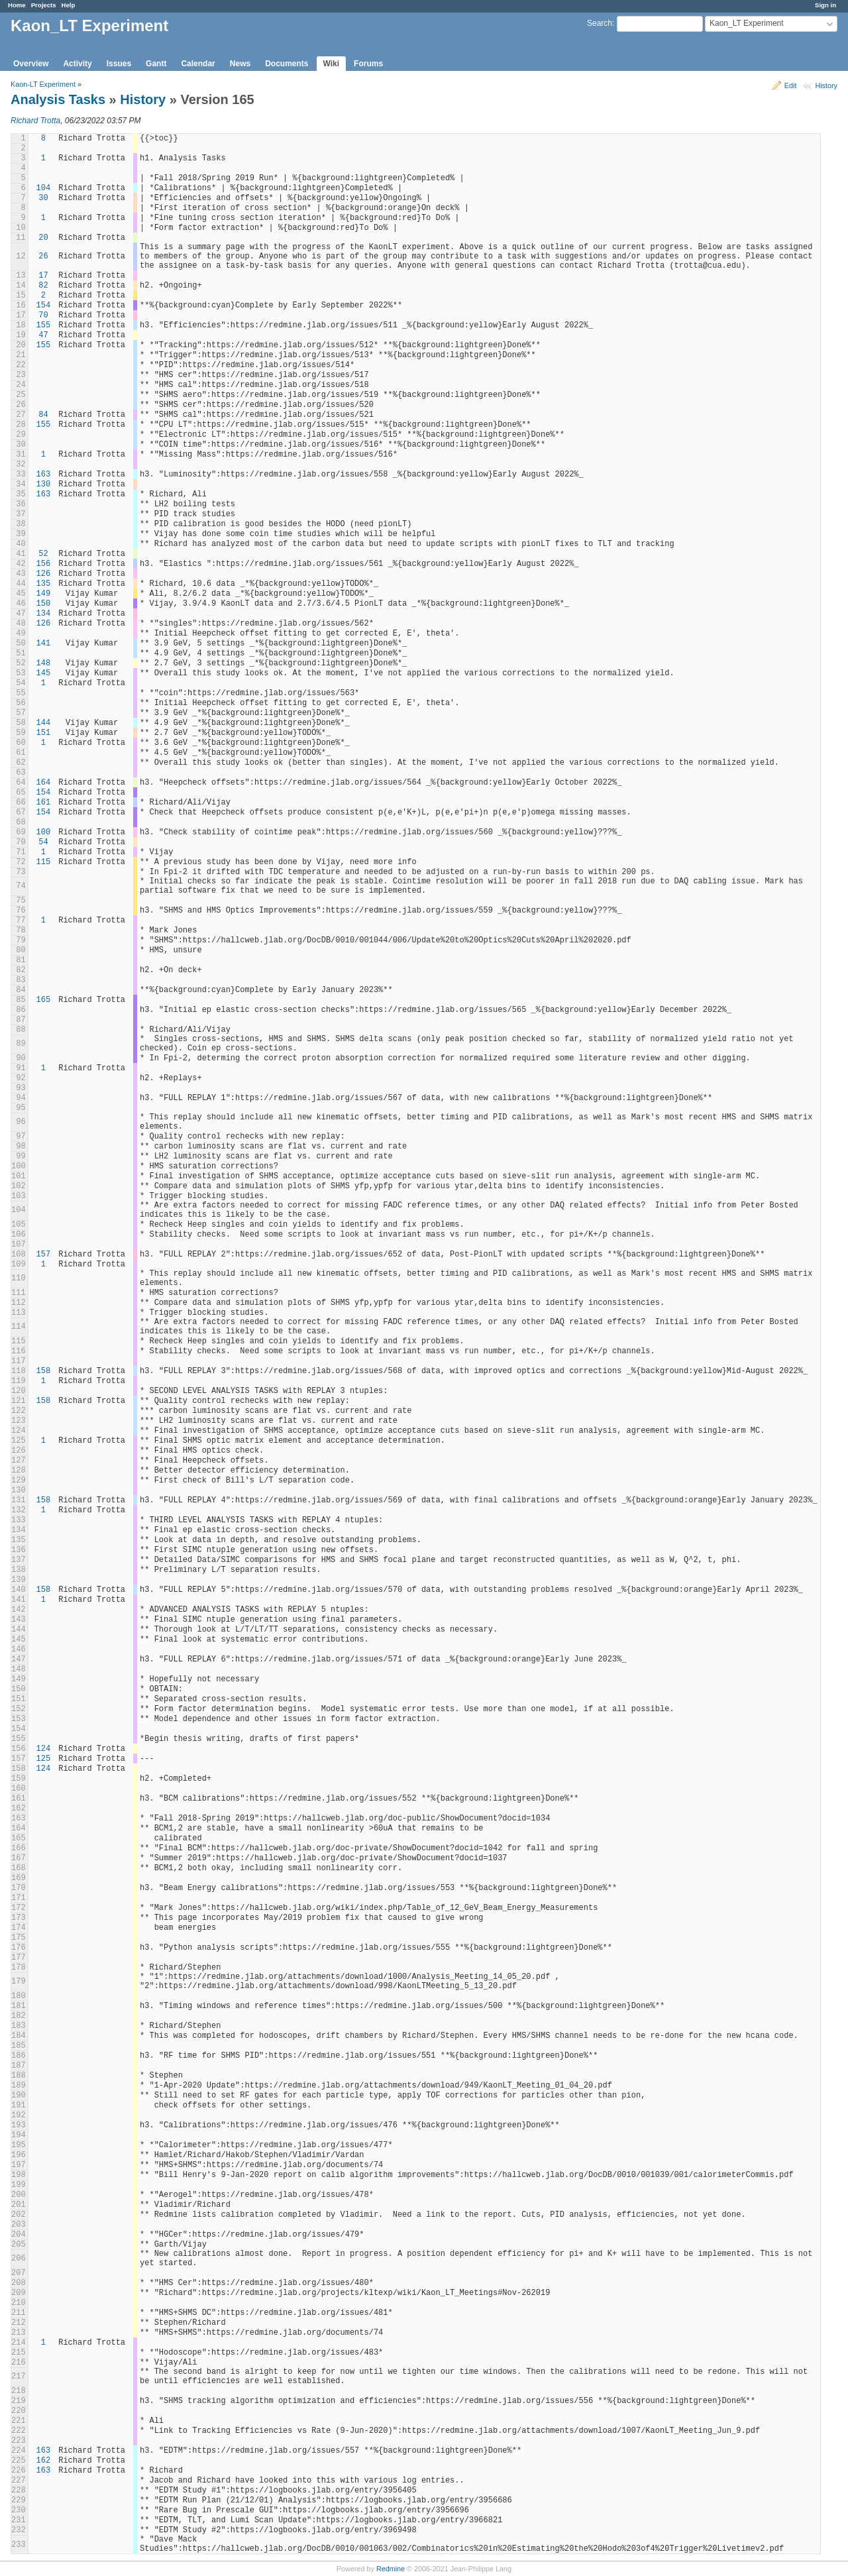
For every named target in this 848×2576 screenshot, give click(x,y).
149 (43, 593)
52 (43, 554)
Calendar (198, 63)
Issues (119, 63)
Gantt (156, 63)
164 (43, 782)
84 (43, 415)
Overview (30, 63)
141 (43, 643)
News (240, 63)
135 (43, 583)
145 (43, 673)
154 (43, 305)
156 (43, 564)
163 (43, 474)
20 (43, 238)
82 (43, 285)
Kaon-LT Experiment (43, 84)
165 (43, 1000)
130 (43, 484)
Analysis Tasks (58, 99)
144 (43, 723)
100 (43, 832)
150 (43, 603)
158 (43, 1371)
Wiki (331, 63)
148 (43, 663)
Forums (368, 63)
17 (43, 275)
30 (43, 198)
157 (43, 1254)
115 (43, 862)
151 (43, 733)
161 (43, 802)
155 (43, 325)
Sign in (825, 5)
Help (69, 5)
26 (43, 256)
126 (43, 574)
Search (599, 23)
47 (43, 335)
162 (43, 2460)
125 (43, 1759)
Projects (43, 5)
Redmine (390, 2569)
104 (43, 188)
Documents (286, 63)
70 (43, 315)
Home (17, 5)
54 (43, 842)
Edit (790, 85)
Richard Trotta (35, 120)
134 (43, 613)
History (826, 85)
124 (43, 1749)
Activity (77, 63)
